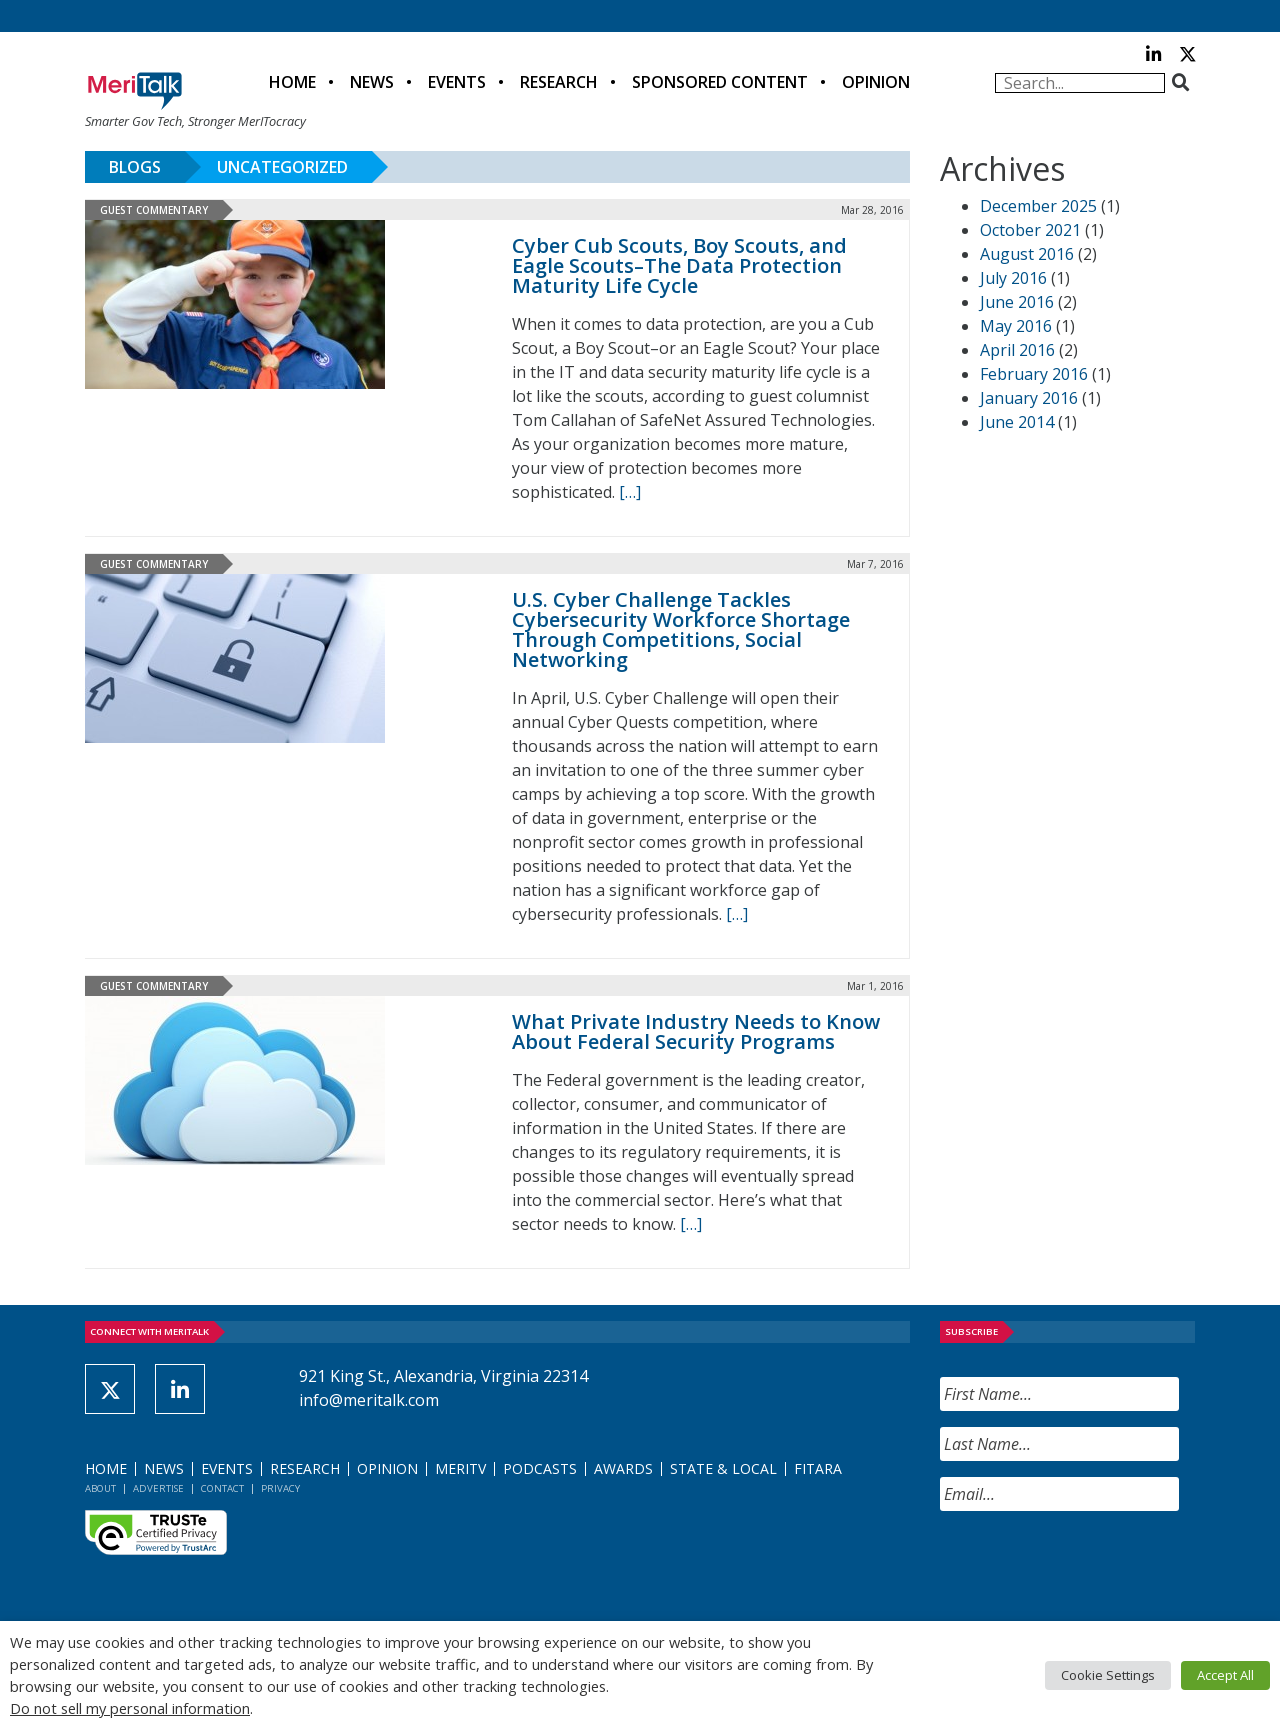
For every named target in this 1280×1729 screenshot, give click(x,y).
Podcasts (540, 1468)
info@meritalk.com (369, 1400)
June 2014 (1017, 422)
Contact (222, 1488)
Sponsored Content (720, 82)
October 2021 (1030, 230)
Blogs (135, 167)
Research (559, 82)
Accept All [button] (1225, 1675)
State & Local (723, 1468)
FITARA (818, 1468)
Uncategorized (282, 167)
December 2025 (1038, 206)
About (100, 1488)
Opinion (876, 82)
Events (457, 82)
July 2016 (1013, 278)
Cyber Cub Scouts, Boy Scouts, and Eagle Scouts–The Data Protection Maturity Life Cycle (679, 265)
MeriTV (460, 1468)
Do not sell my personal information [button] (130, 1708)
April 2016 (1017, 350)
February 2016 (1034, 374)
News (372, 82)
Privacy (280, 1488)
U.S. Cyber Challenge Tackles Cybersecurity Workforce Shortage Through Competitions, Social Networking (681, 629)
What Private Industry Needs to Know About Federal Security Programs (696, 1031)
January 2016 (1029, 398)
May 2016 (1016, 326)
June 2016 (1017, 302)
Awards (623, 1468)
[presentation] (1092, 1566)
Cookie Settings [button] (1108, 1675)
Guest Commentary (154, 210)
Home (292, 82)
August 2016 (1027, 254)
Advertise (158, 1488)
